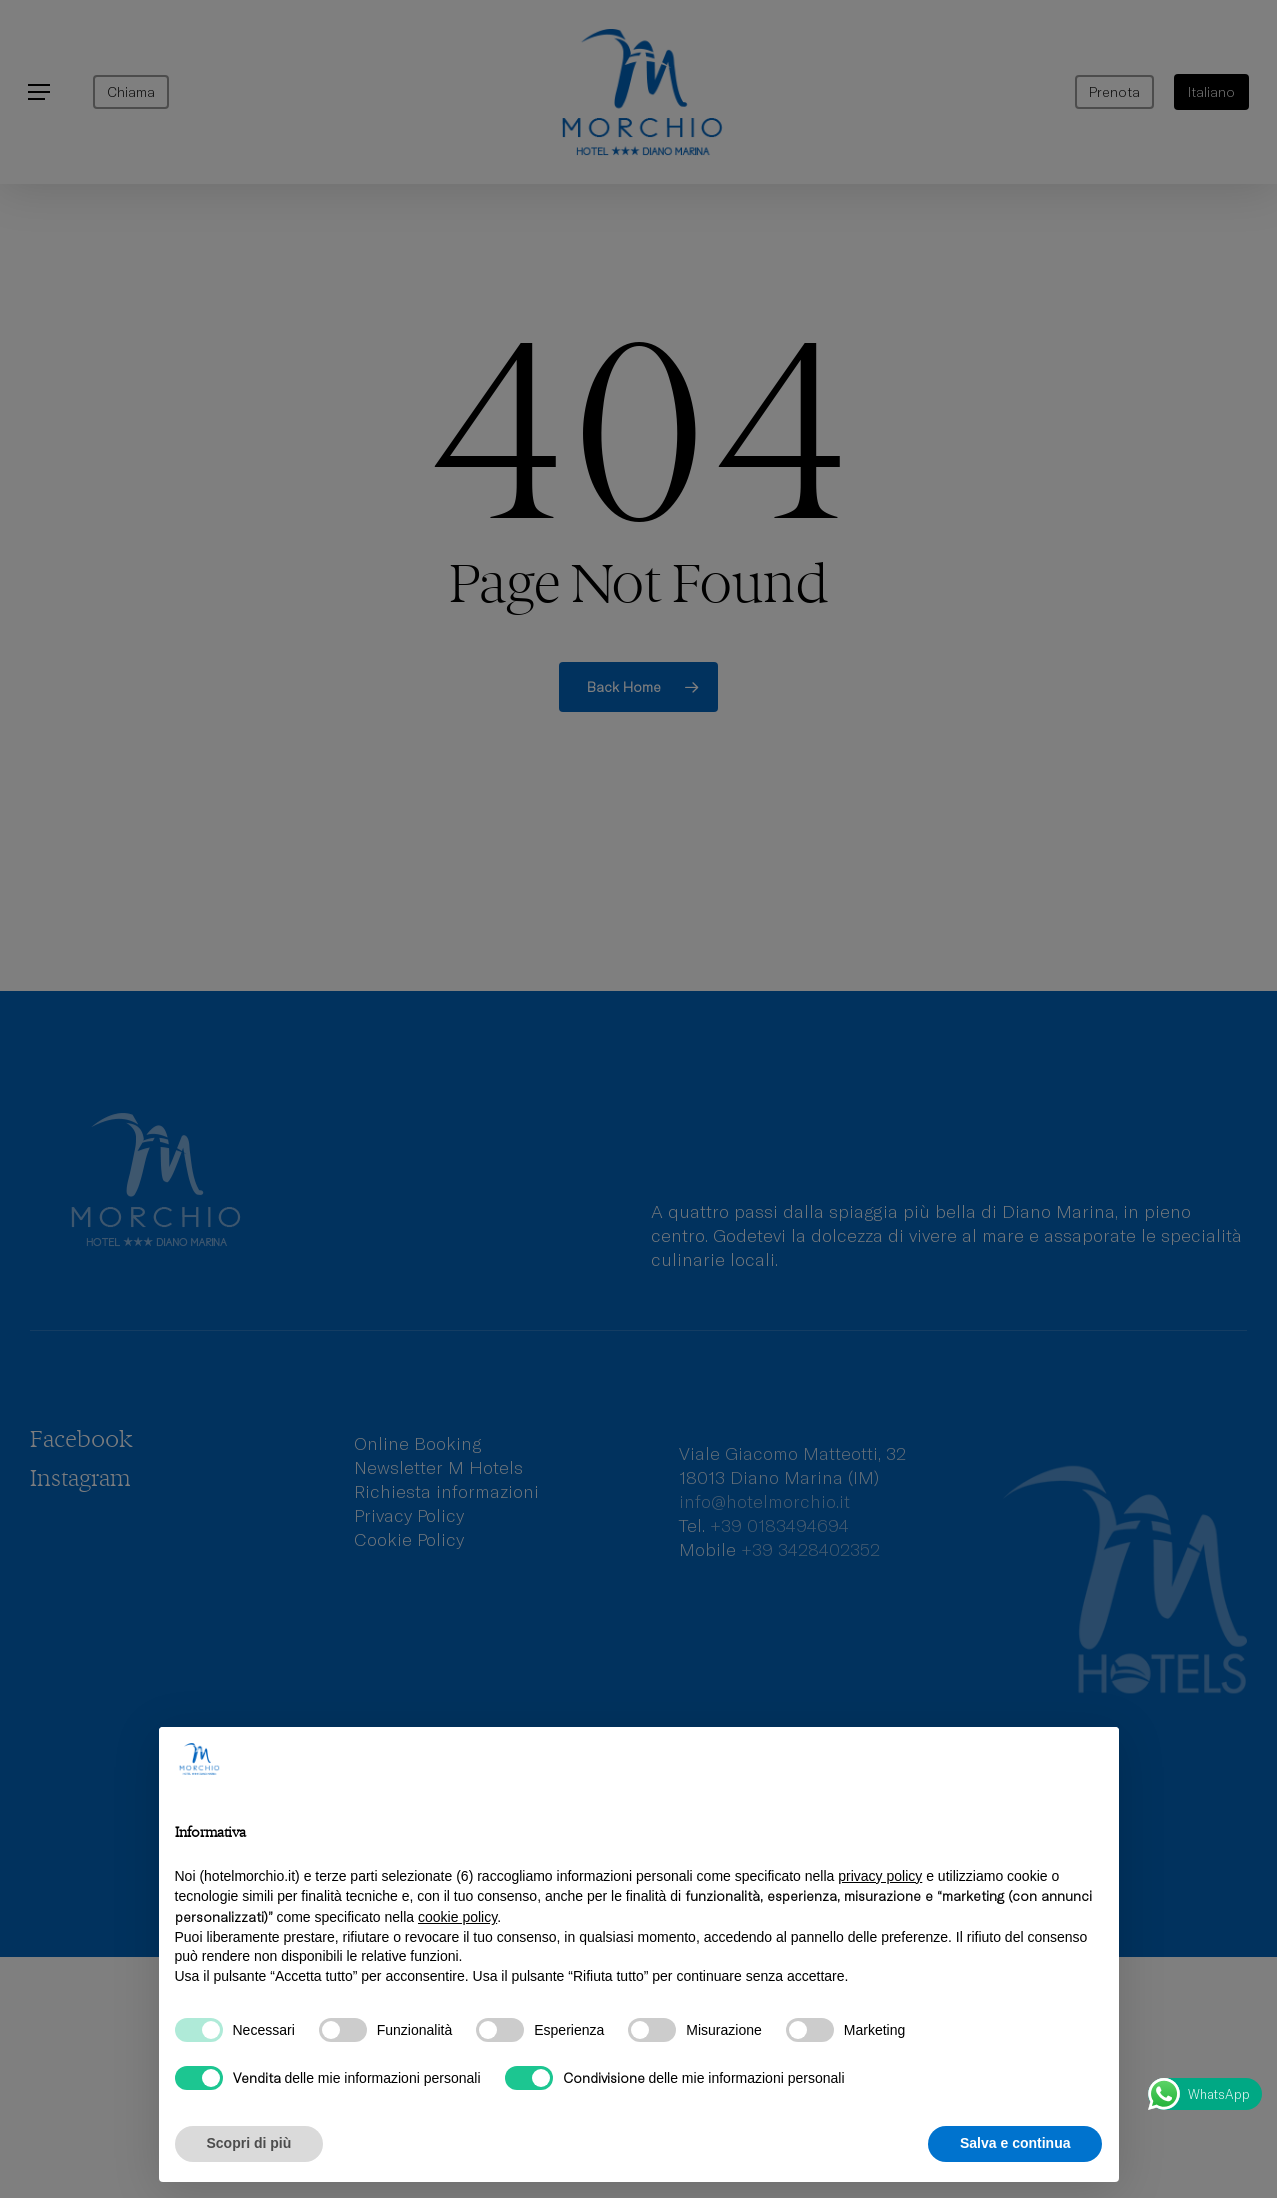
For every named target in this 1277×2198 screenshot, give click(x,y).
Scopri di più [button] (249, 2143)
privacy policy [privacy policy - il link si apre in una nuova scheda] (880, 1876)
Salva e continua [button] (1015, 2143)
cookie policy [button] (457, 1917)
